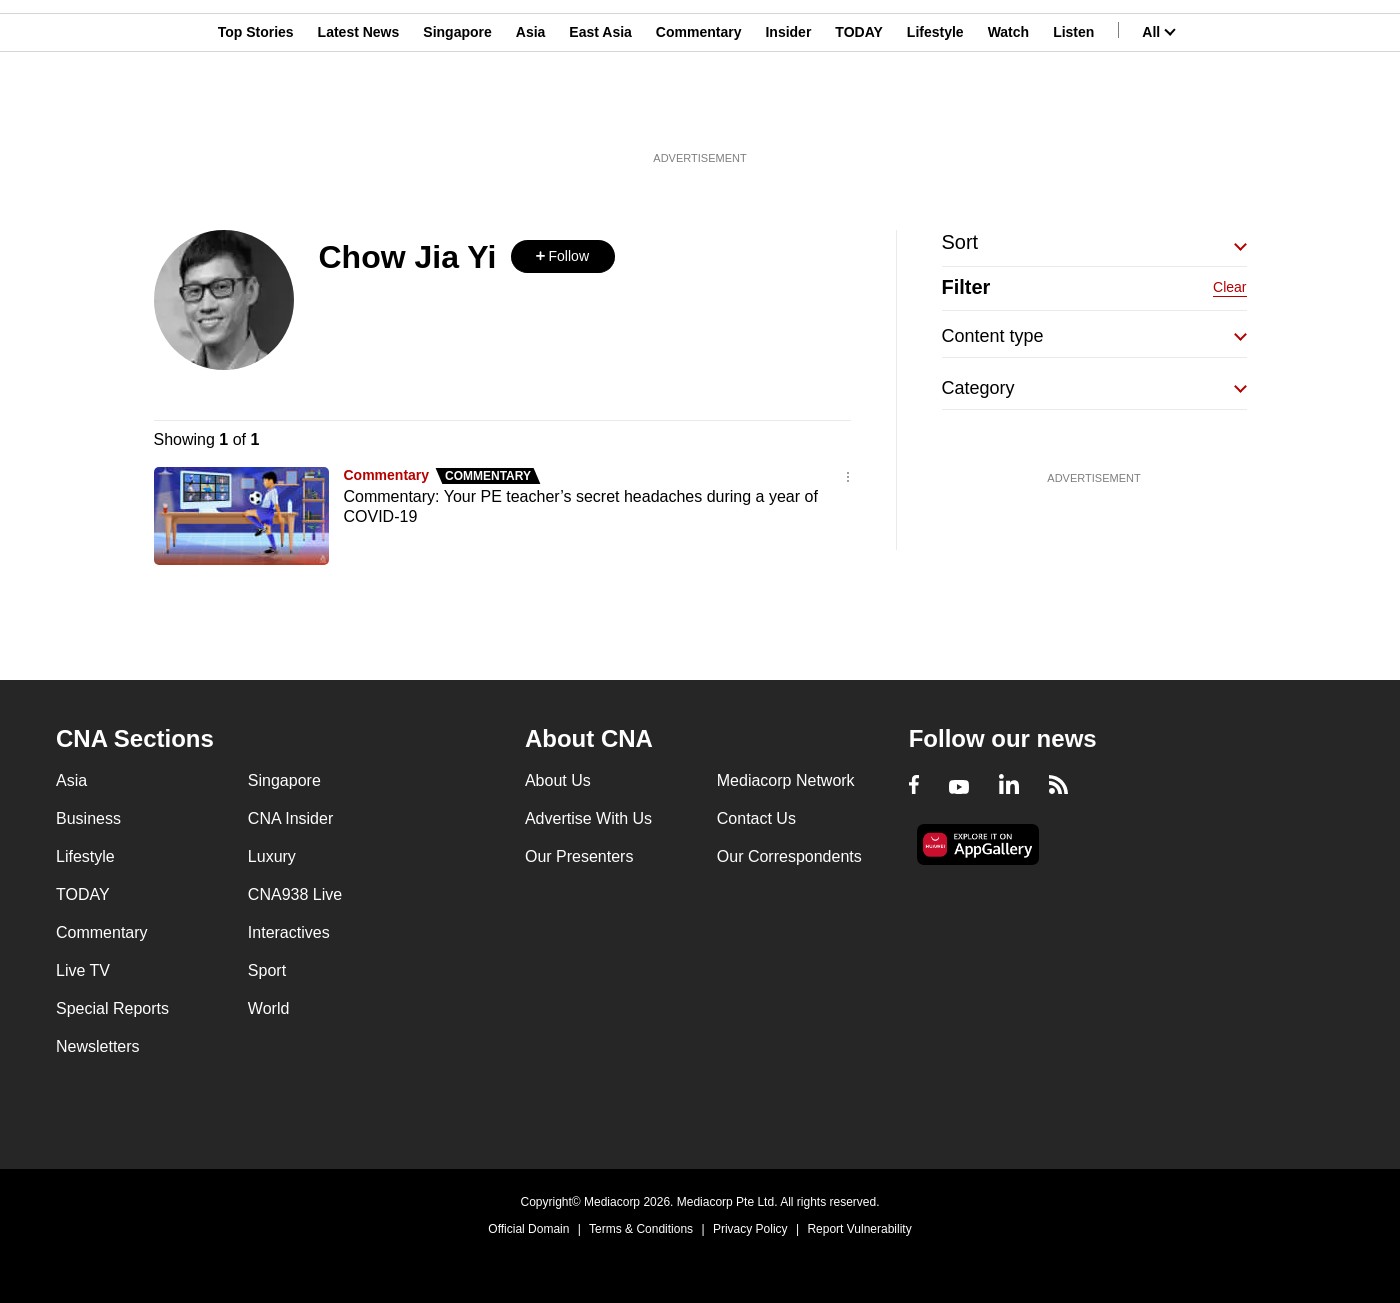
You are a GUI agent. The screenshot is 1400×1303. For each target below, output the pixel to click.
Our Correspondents (789, 856)
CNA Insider (290, 818)
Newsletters (98, 1046)
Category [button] (978, 388)
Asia (531, 113)
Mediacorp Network (786, 780)
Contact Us (756, 818)
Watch (1008, 113)
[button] (563, 256)
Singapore (457, 113)
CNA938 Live (295, 894)
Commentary (699, 113)
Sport (267, 970)
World (269, 1008)
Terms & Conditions (641, 1229)
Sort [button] (960, 242)
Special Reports (112, 1008)
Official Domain (528, 1229)
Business (88, 818)
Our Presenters (579, 856)
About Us (558, 780)
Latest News (359, 113)
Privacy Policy (750, 1229)
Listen (1073, 113)
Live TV (83, 970)
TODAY (858, 113)
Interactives (289, 932)
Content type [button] (993, 336)
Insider (788, 113)
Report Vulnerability (859, 1229)
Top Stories (256, 113)
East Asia (600, 113)
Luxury (272, 856)
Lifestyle (935, 113)
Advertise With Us (588, 818)
